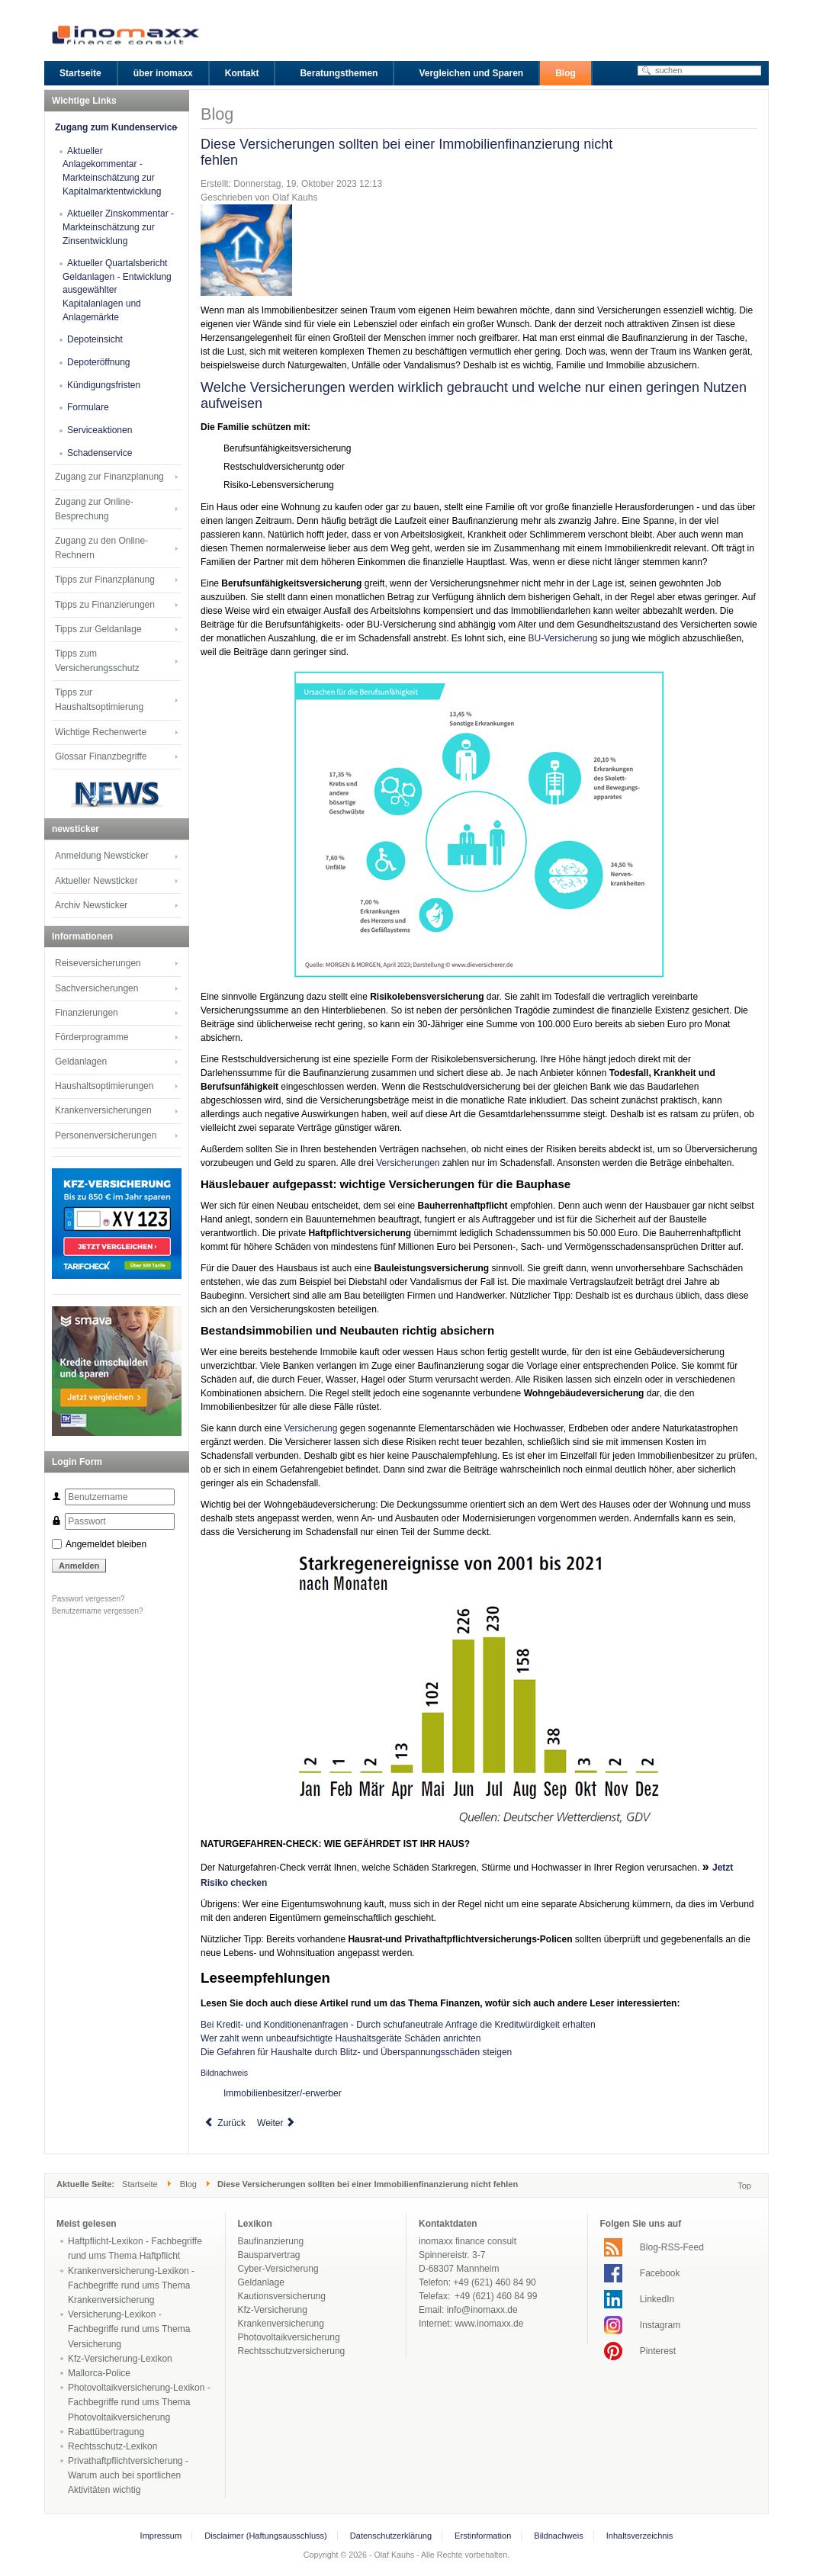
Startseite (140, 2184)
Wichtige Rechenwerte (100, 732)
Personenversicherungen (105, 1135)
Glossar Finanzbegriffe (101, 756)
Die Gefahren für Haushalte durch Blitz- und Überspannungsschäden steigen (356, 2052)
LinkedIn (657, 2299)
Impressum (161, 2535)
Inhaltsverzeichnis (639, 2535)
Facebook (660, 2273)
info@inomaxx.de (482, 2310)
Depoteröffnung (98, 362)
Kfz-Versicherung (272, 2310)
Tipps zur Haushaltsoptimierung (99, 699)
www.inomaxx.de (489, 2323)
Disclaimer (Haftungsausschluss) (265, 2535)
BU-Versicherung (563, 638)
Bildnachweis (224, 2072)
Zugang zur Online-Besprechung (94, 509)
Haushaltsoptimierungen (104, 1086)
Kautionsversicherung (282, 2296)
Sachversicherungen (96, 988)
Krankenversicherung (281, 2323)
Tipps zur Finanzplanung (105, 579)
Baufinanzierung (271, 2241)
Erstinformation (483, 2535)
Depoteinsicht (95, 339)
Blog (188, 2184)
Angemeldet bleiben (106, 1544)
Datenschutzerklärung (391, 2535)
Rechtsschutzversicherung (291, 2351)
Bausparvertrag (269, 2255)
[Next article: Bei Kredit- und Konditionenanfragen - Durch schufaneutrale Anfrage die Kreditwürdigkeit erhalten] (276, 2123)
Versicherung (310, 1428)
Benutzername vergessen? (97, 1611)
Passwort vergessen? (88, 1599)
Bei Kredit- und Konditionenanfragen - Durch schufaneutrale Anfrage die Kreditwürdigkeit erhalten (398, 2024)
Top (744, 2185)
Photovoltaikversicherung (289, 2337)
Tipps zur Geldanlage (98, 629)
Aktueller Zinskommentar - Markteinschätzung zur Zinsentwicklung (118, 227)
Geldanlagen (81, 1061)
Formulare (88, 407)
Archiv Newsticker (91, 905)
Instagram (660, 2325)
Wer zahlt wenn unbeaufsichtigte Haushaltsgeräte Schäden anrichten (340, 2038)
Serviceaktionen (99, 430)
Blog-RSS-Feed (672, 2247)
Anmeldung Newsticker (102, 855)
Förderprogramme (92, 1037)
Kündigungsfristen (103, 385)
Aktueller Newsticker (96, 880)
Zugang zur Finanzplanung (109, 476)
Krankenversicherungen (103, 1110)
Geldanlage (261, 2282)
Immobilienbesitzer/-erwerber (282, 2093)
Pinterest (658, 2351)
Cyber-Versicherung (278, 2268)
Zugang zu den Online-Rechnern (101, 547)
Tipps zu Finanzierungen (105, 604)
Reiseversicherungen (98, 963)
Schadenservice (99, 453)
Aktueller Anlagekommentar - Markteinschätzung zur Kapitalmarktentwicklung (112, 171)
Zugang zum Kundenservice (116, 127)
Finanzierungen (86, 1012)
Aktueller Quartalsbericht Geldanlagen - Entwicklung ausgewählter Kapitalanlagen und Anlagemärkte (117, 290)
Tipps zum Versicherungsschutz (97, 660)
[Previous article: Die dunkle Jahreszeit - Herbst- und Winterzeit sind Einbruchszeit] (225, 2123)
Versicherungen (407, 1163)
